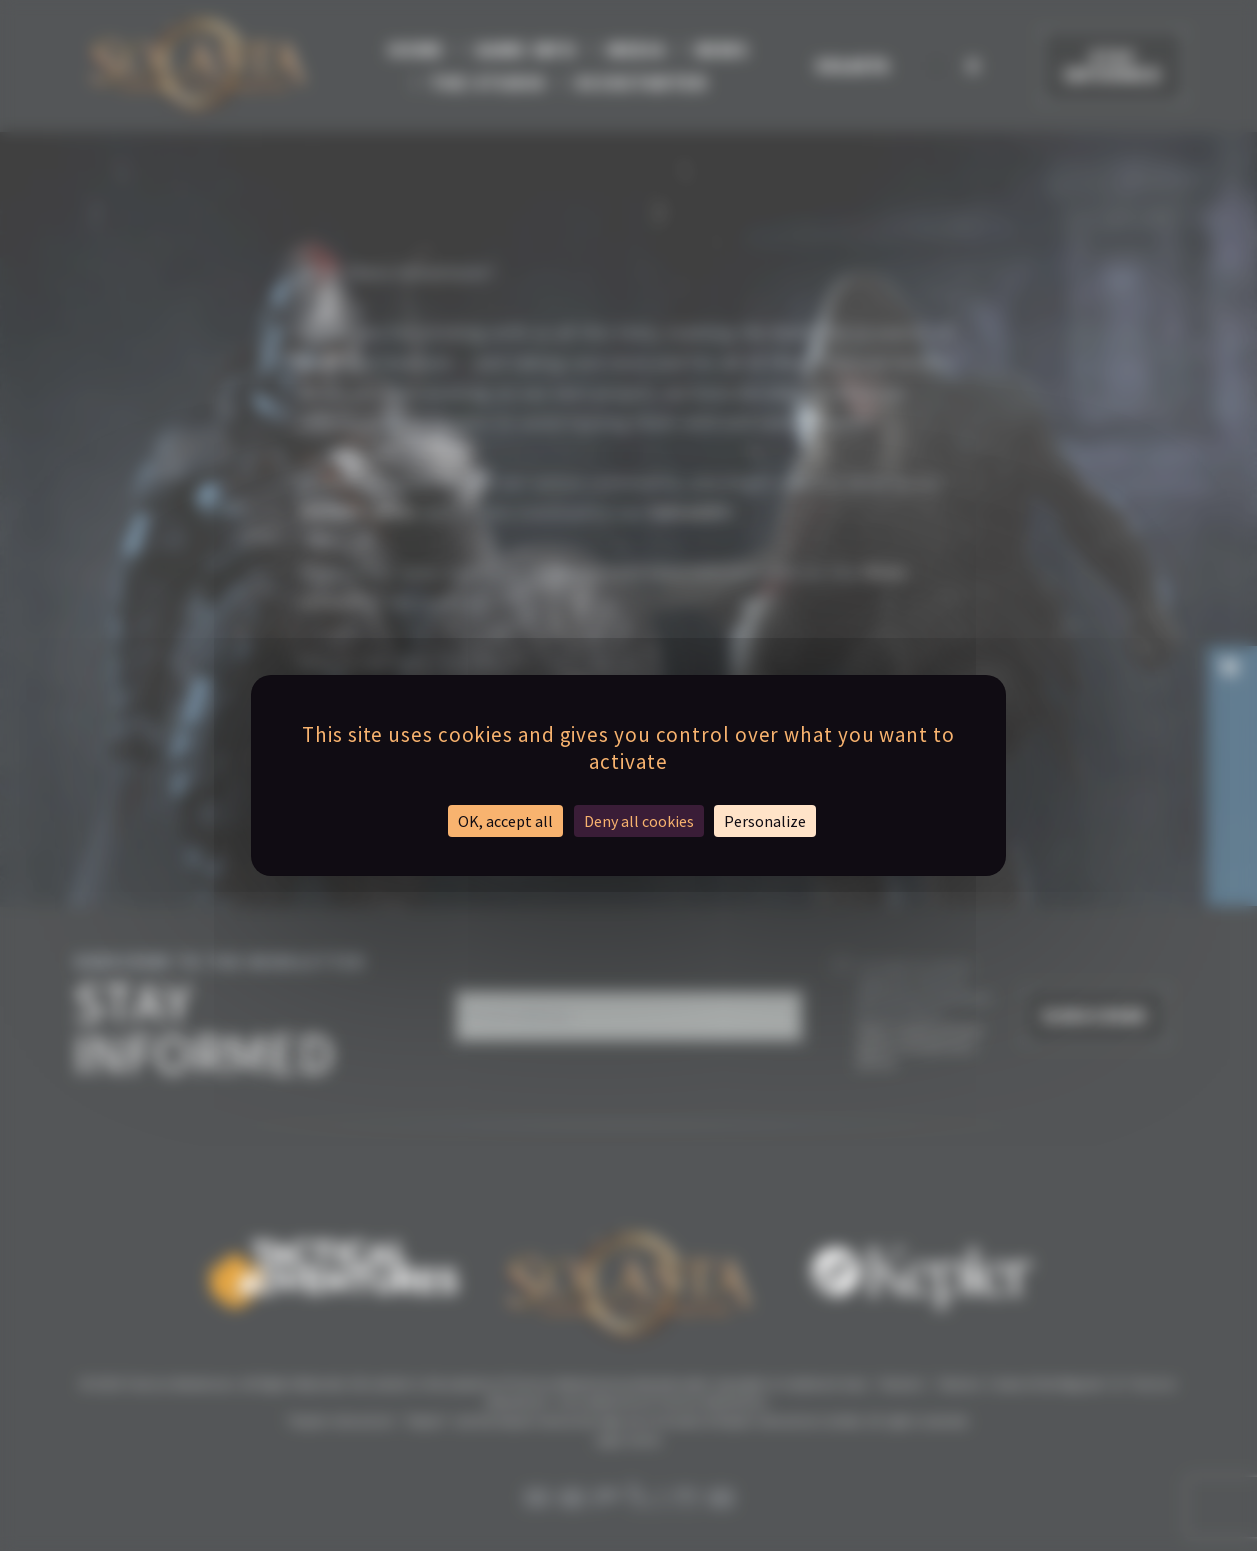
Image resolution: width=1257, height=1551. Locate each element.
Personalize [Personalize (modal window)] (765, 821)
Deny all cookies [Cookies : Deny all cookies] (639, 821)
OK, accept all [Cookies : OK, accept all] (505, 821)
